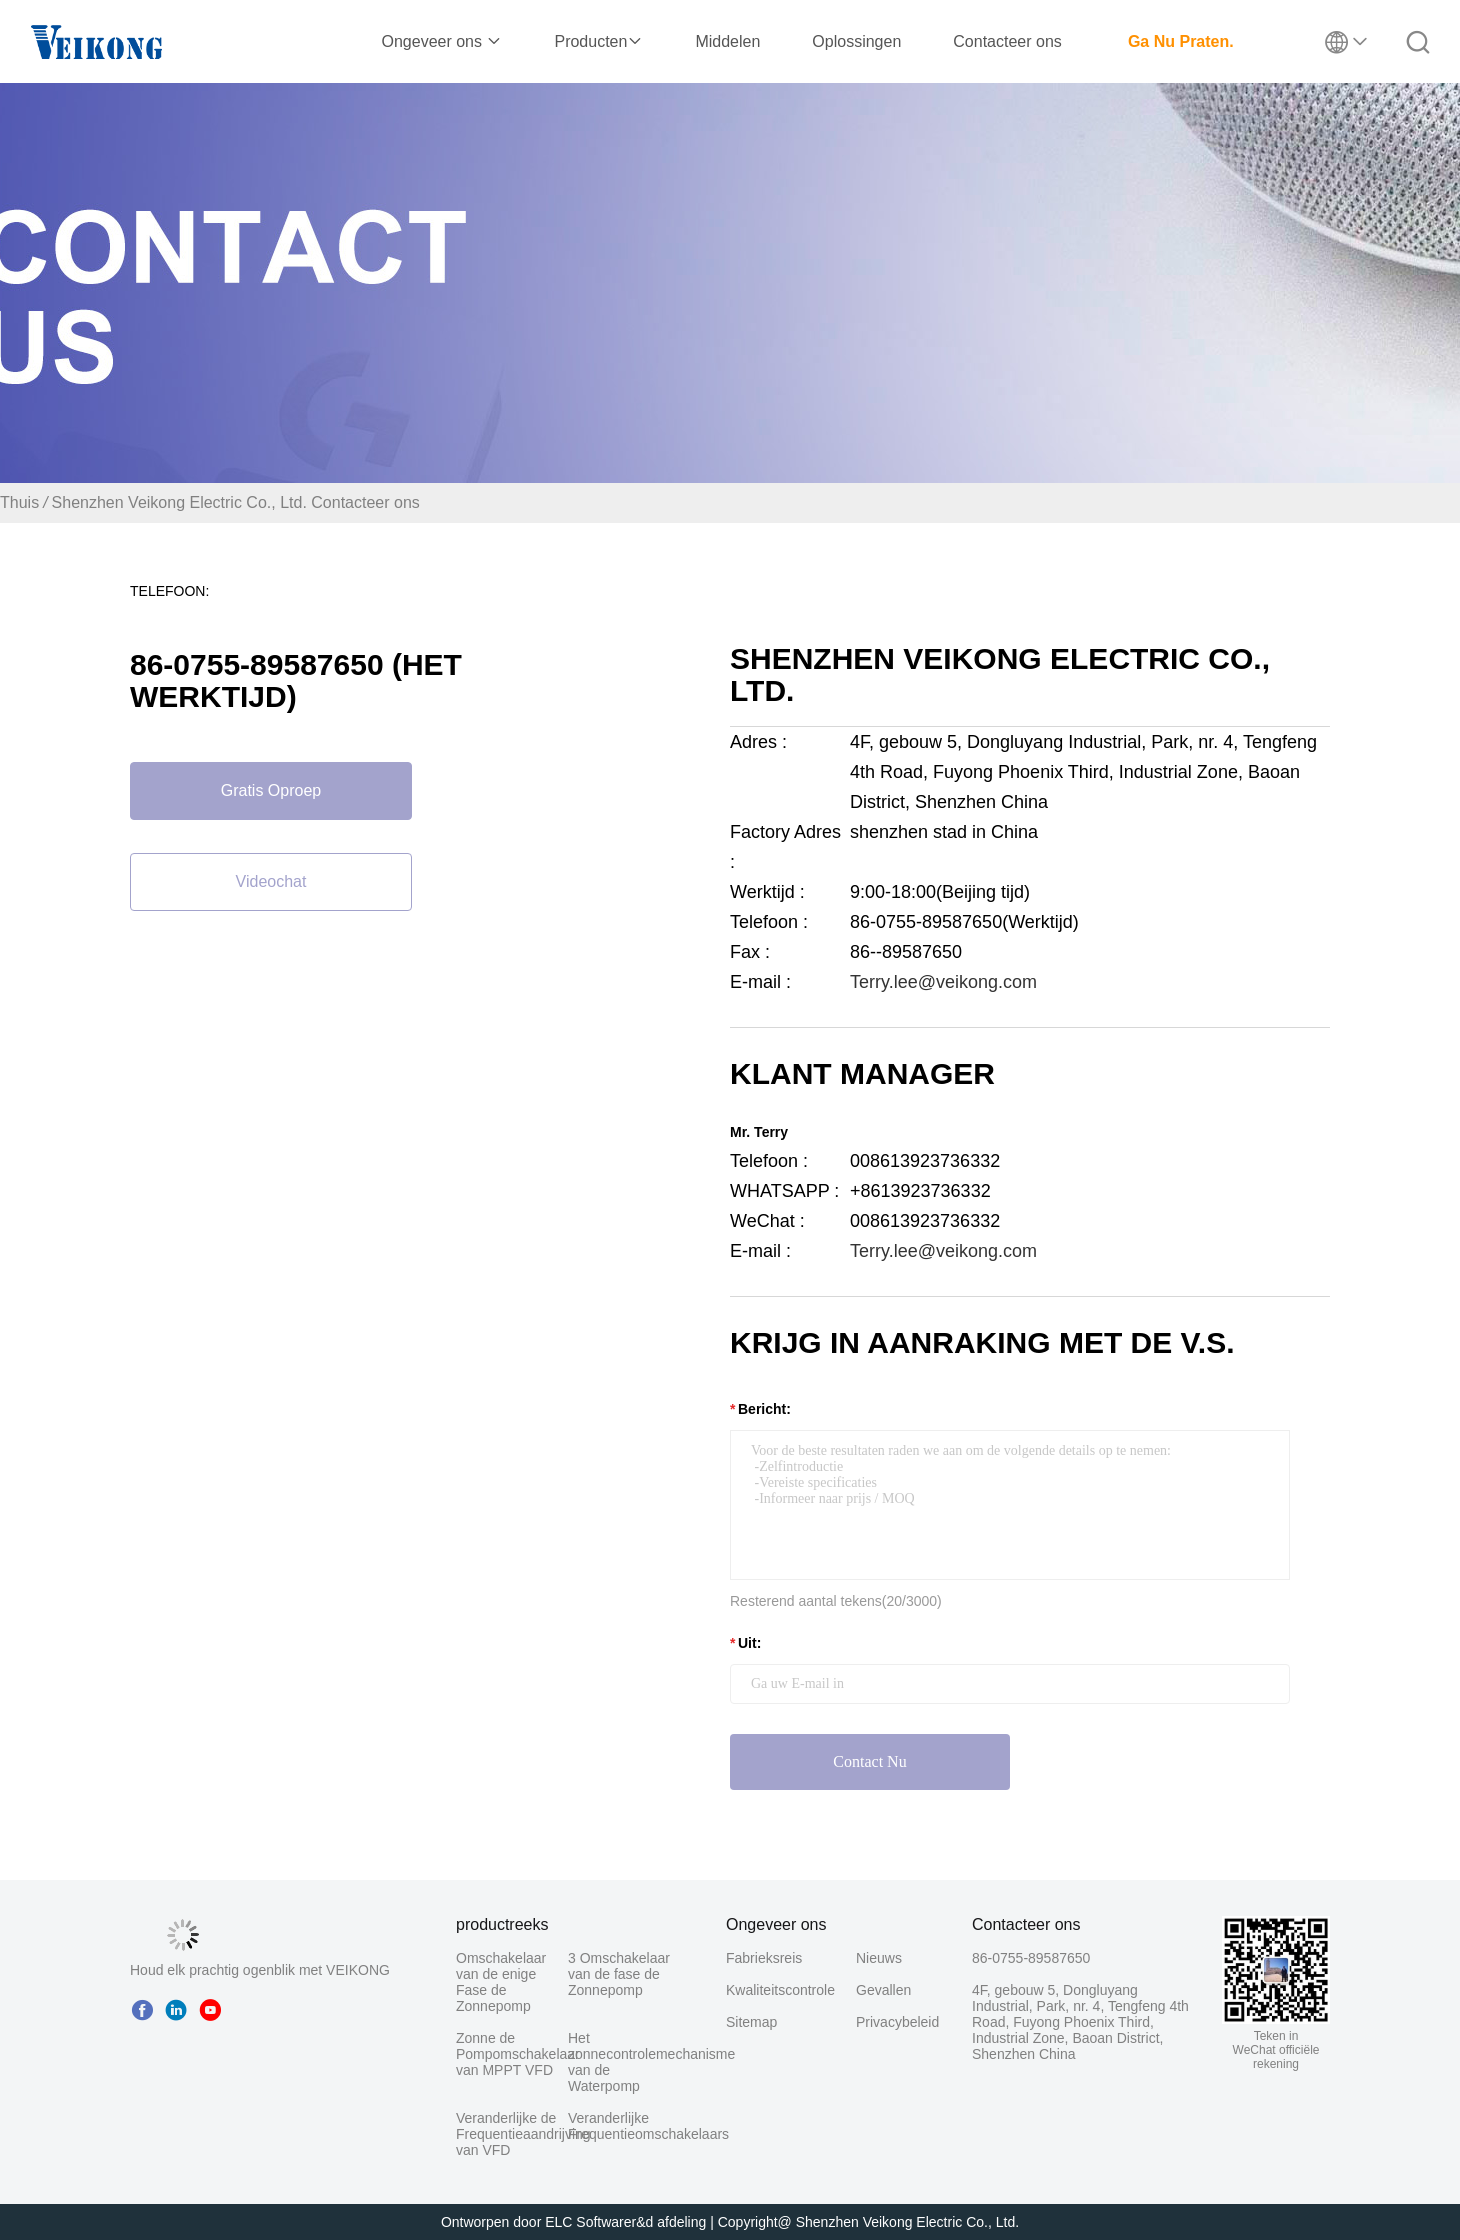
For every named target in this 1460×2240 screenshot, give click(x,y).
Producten (598, 41)
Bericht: (764, 1409)
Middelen (727, 41)
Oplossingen (856, 41)
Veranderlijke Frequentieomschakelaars (648, 2126)
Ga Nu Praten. (1181, 41)
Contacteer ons (1007, 41)
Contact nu (869, 1761)
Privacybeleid (891, 2022)
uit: (749, 1643)
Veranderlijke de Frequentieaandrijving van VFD (523, 2134)
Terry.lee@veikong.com (943, 982)
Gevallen (883, 1990)
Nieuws (879, 1958)
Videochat (271, 881)
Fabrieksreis (764, 1958)
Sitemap (751, 2022)
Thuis (19, 502)
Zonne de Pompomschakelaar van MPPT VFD (518, 2054)
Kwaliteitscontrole (780, 1990)
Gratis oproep (271, 790)
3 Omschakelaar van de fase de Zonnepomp (619, 1974)
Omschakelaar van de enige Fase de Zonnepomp (501, 1982)
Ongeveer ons (442, 41)
